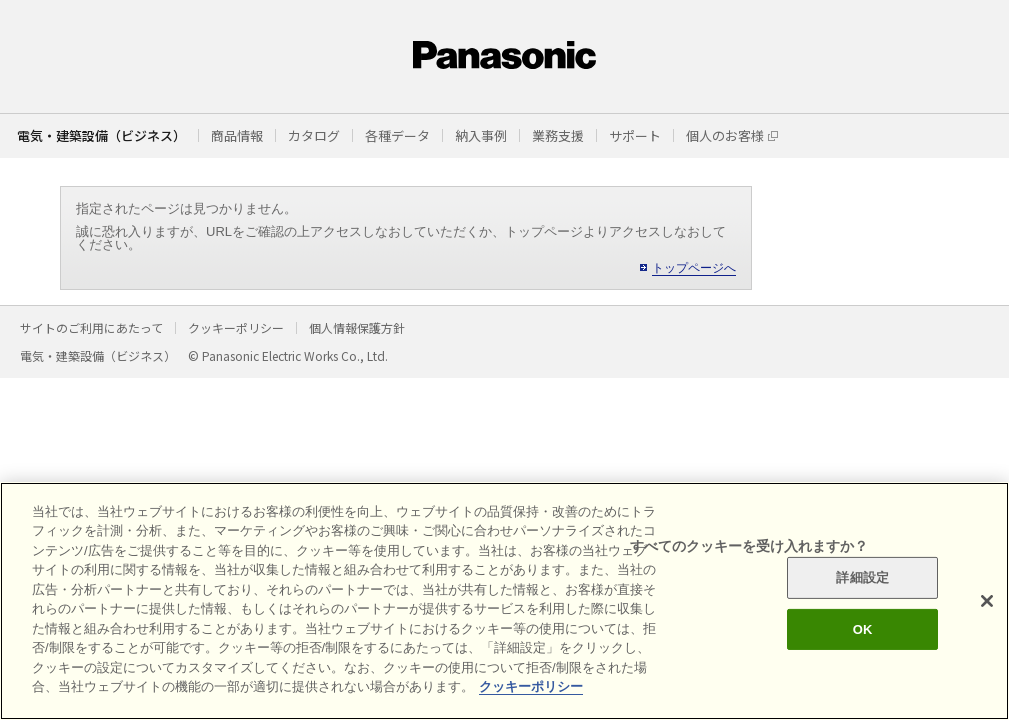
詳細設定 (862, 577)
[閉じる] (987, 601)
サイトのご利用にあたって (91, 327)
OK (863, 628)
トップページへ (694, 268)
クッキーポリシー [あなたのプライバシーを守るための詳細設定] (531, 686)
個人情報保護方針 (357, 327)
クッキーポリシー (236, 327)
